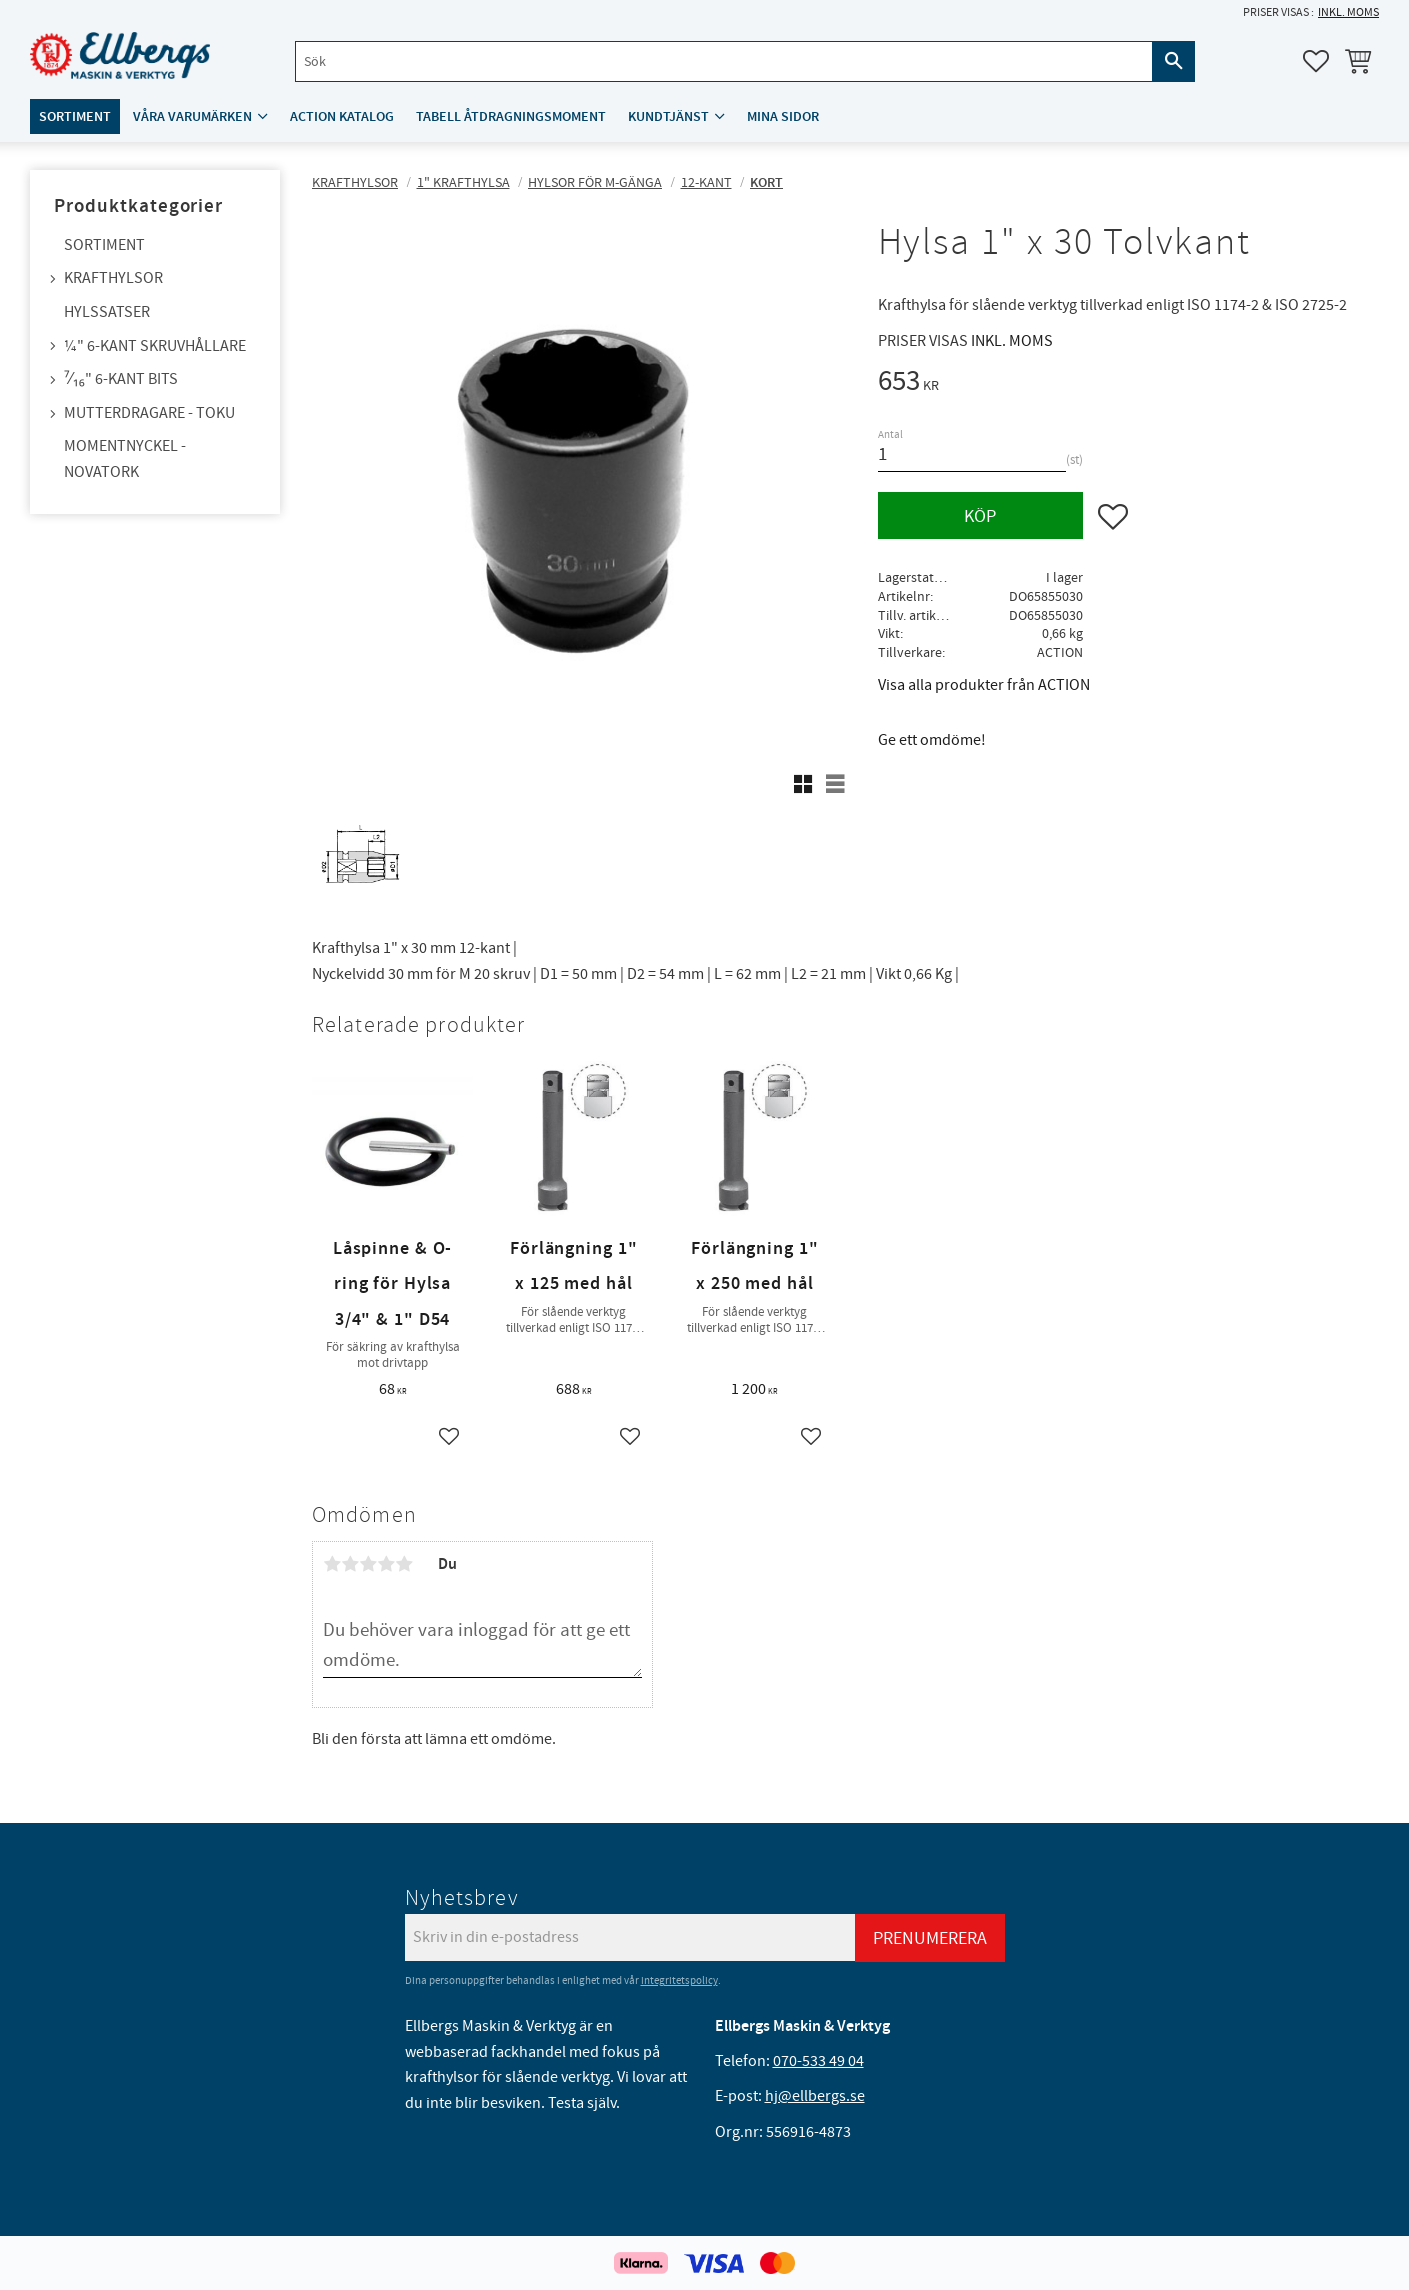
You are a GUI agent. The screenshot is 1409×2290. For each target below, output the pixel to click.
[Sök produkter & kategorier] (724, 61)
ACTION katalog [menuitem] (342, 116)
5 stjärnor (404, 1564)
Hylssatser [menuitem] (107, 312)
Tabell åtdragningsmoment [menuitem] (511, 116)
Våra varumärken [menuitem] (192, 116)
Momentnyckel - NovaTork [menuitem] (125, 459)
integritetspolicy (679, 1980)
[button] (1316, 61)
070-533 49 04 (818, 2061)
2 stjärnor (350, 1564)
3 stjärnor (368, 1564)
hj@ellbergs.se (815, 2096)
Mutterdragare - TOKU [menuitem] (149, 413)
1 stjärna (332, 1564)
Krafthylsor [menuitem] (113, 278)
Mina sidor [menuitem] (783, 116)
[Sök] (1174, 61)
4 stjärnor (386, 1564)
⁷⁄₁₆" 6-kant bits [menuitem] (121, 379)
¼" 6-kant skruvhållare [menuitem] (155, 346)
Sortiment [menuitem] (75, 116)
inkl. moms (1348, 12)
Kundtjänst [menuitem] (668, 116)
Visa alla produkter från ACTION (984, 685)
